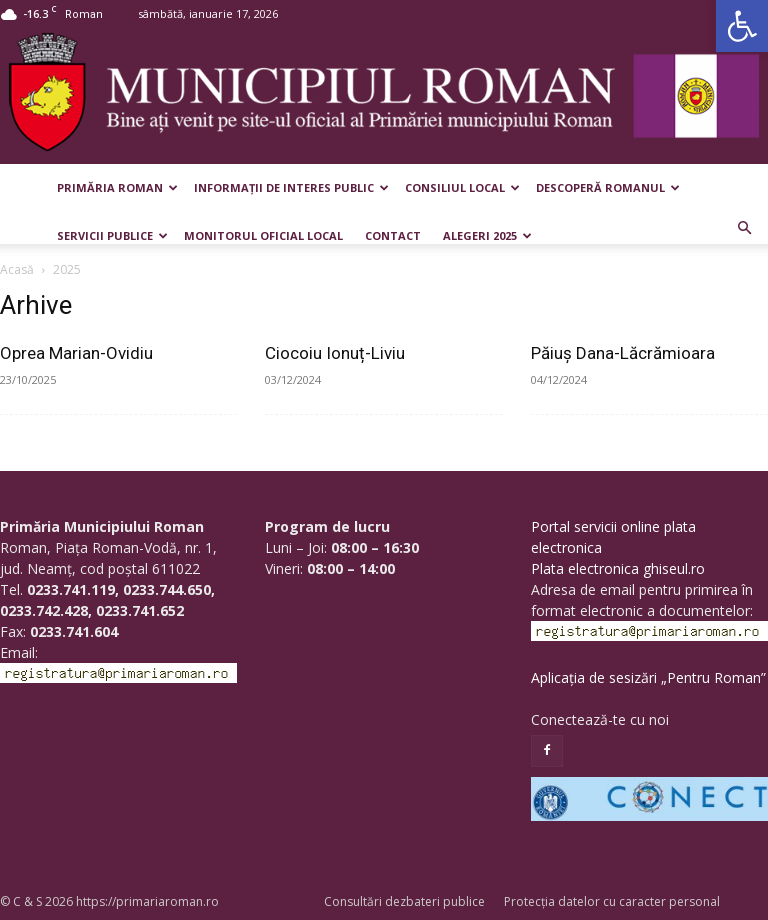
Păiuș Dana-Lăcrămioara (623, 353)
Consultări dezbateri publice (404, 901)
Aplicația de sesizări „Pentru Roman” (648, 677)
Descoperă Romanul (608, 187)
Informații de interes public (291, 187)
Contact (393, 235)
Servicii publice (112, 235)
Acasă (17, 269)
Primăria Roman (117, 187)
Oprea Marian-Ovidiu (76, 353)
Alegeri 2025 (487, 235)
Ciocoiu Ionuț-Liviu (335, 353)
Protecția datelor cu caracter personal (612, 901)
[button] (742, 26)
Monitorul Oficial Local (263, 235)
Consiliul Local (462, 187)
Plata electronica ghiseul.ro (618, 568)
